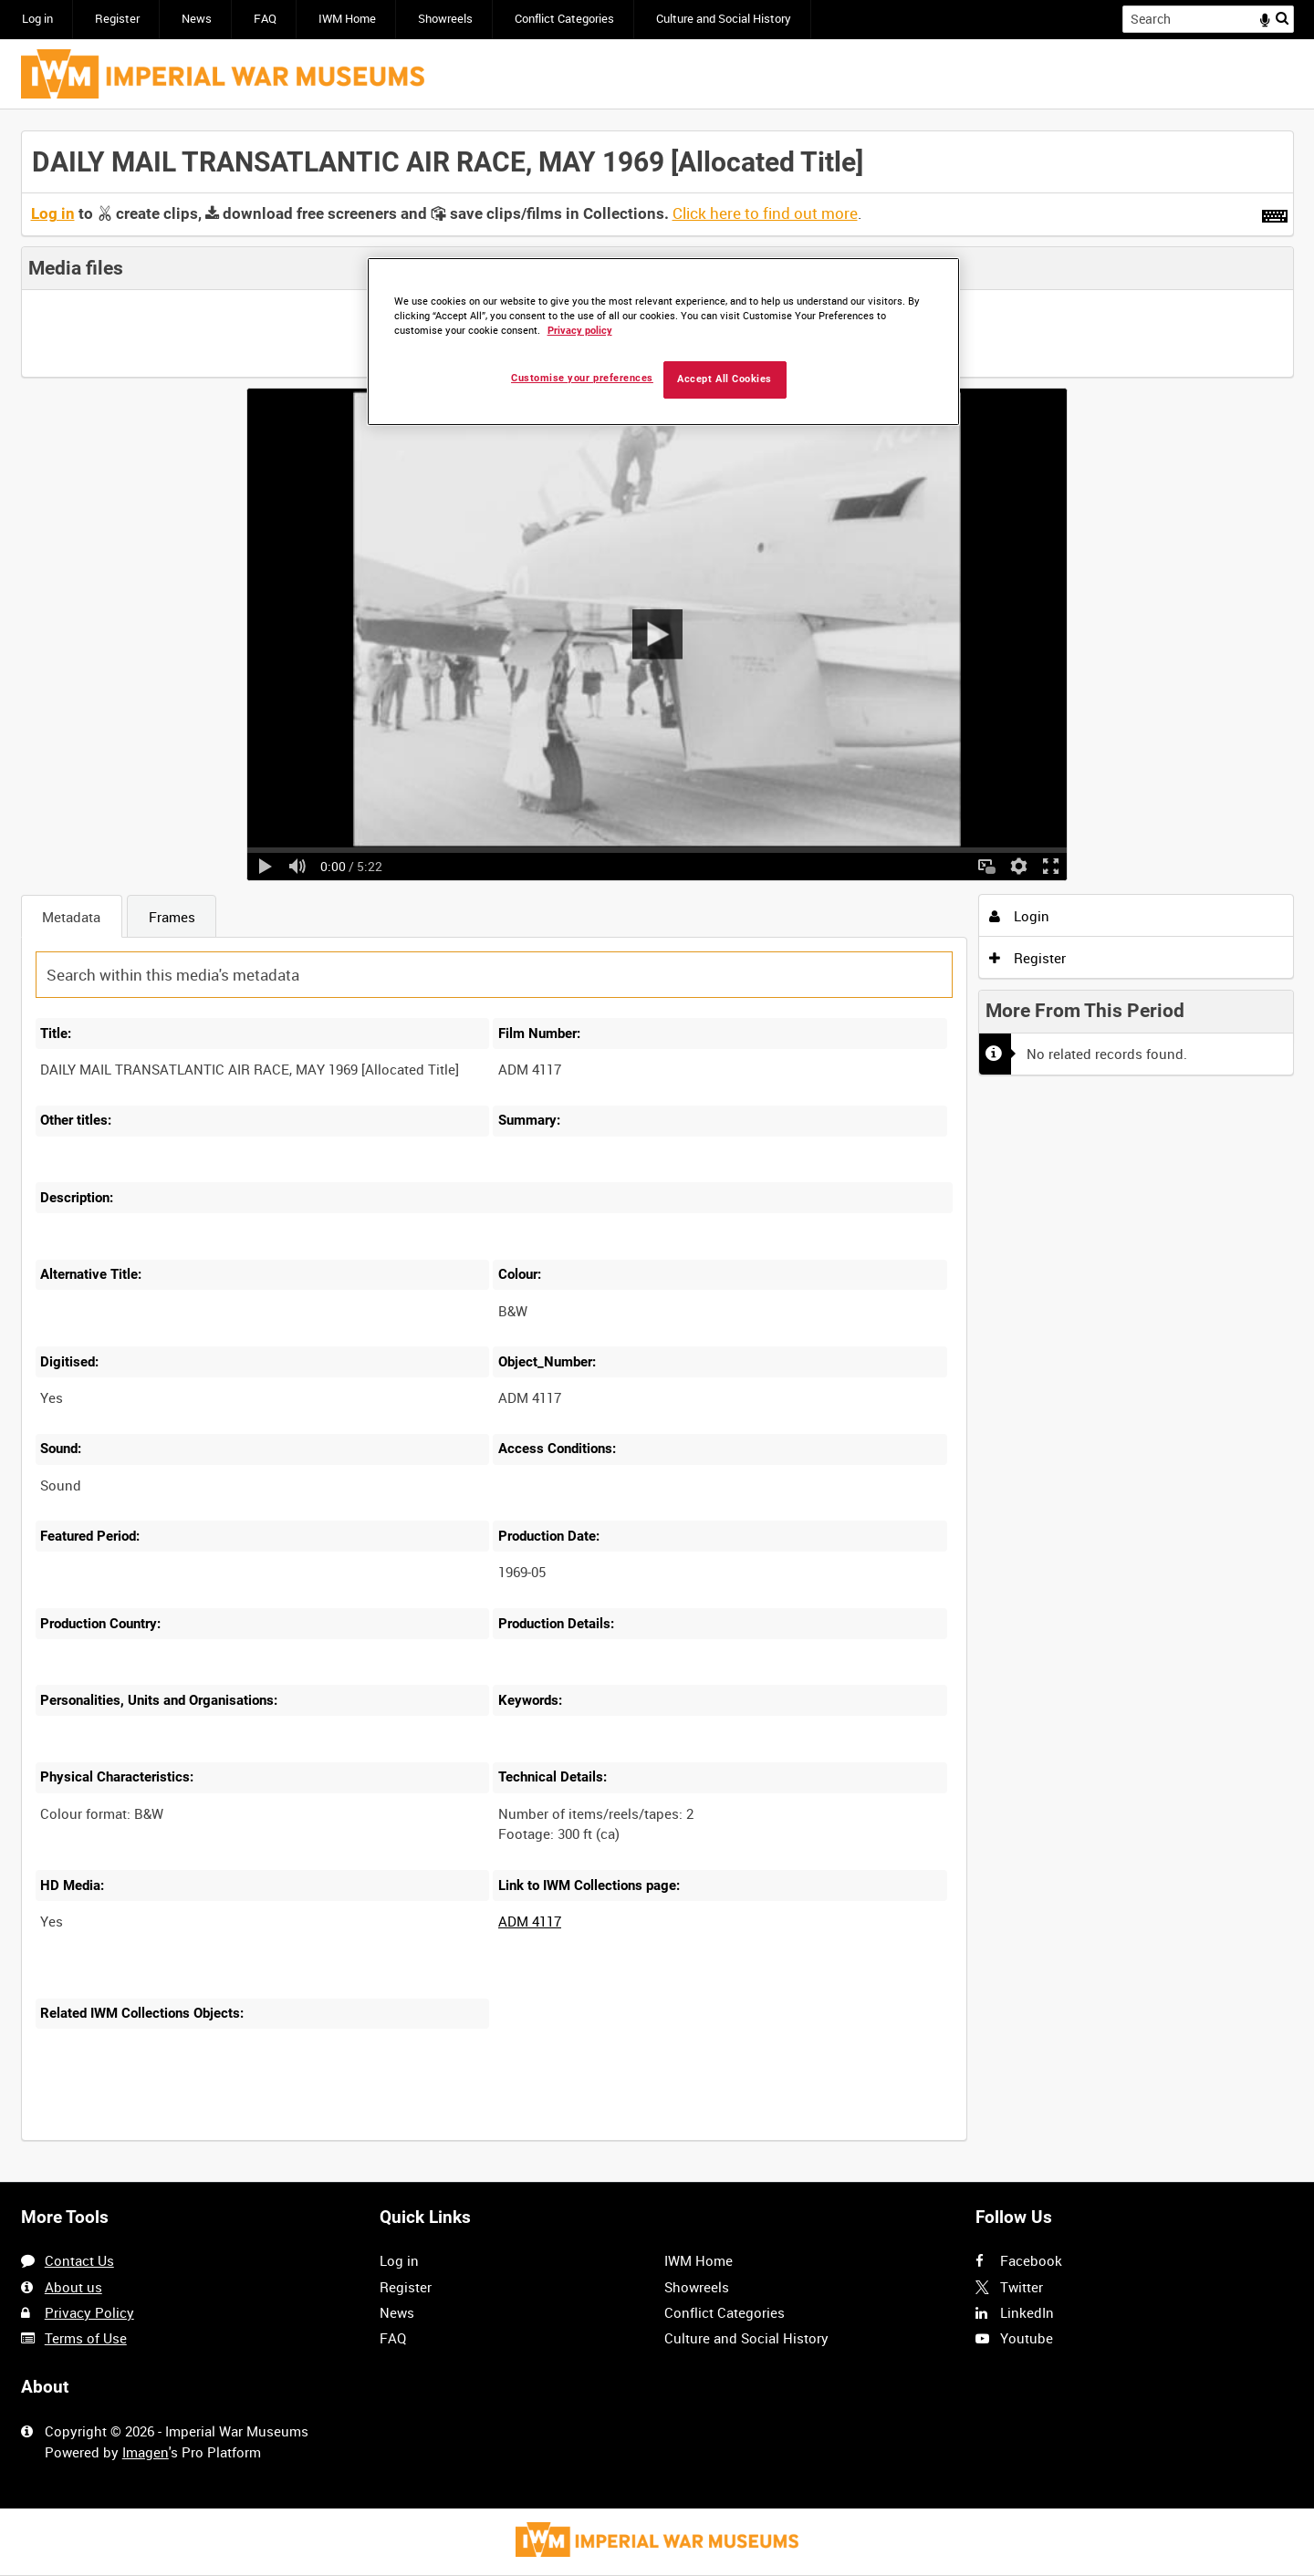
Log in (37, 18)
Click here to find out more (765, 213)
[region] (663, 341)
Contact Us (79, 2260)
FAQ (265, 18)
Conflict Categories (564, 18)
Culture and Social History (723, 18)
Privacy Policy (89, 2312)
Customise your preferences (582, 378)
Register (117, 18)
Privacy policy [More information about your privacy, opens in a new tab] (580, 331)
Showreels (445, 18)
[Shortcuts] (1275, 212)
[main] (657, 1146)
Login (1019, 916)
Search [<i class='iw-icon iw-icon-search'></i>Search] (1283, 18)
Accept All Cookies (724, 379)
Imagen (145, 2452)
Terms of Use (86, 2338)
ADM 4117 (529, 1921)
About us (73, 2287)
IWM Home (347, 18)
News (197, 18)
